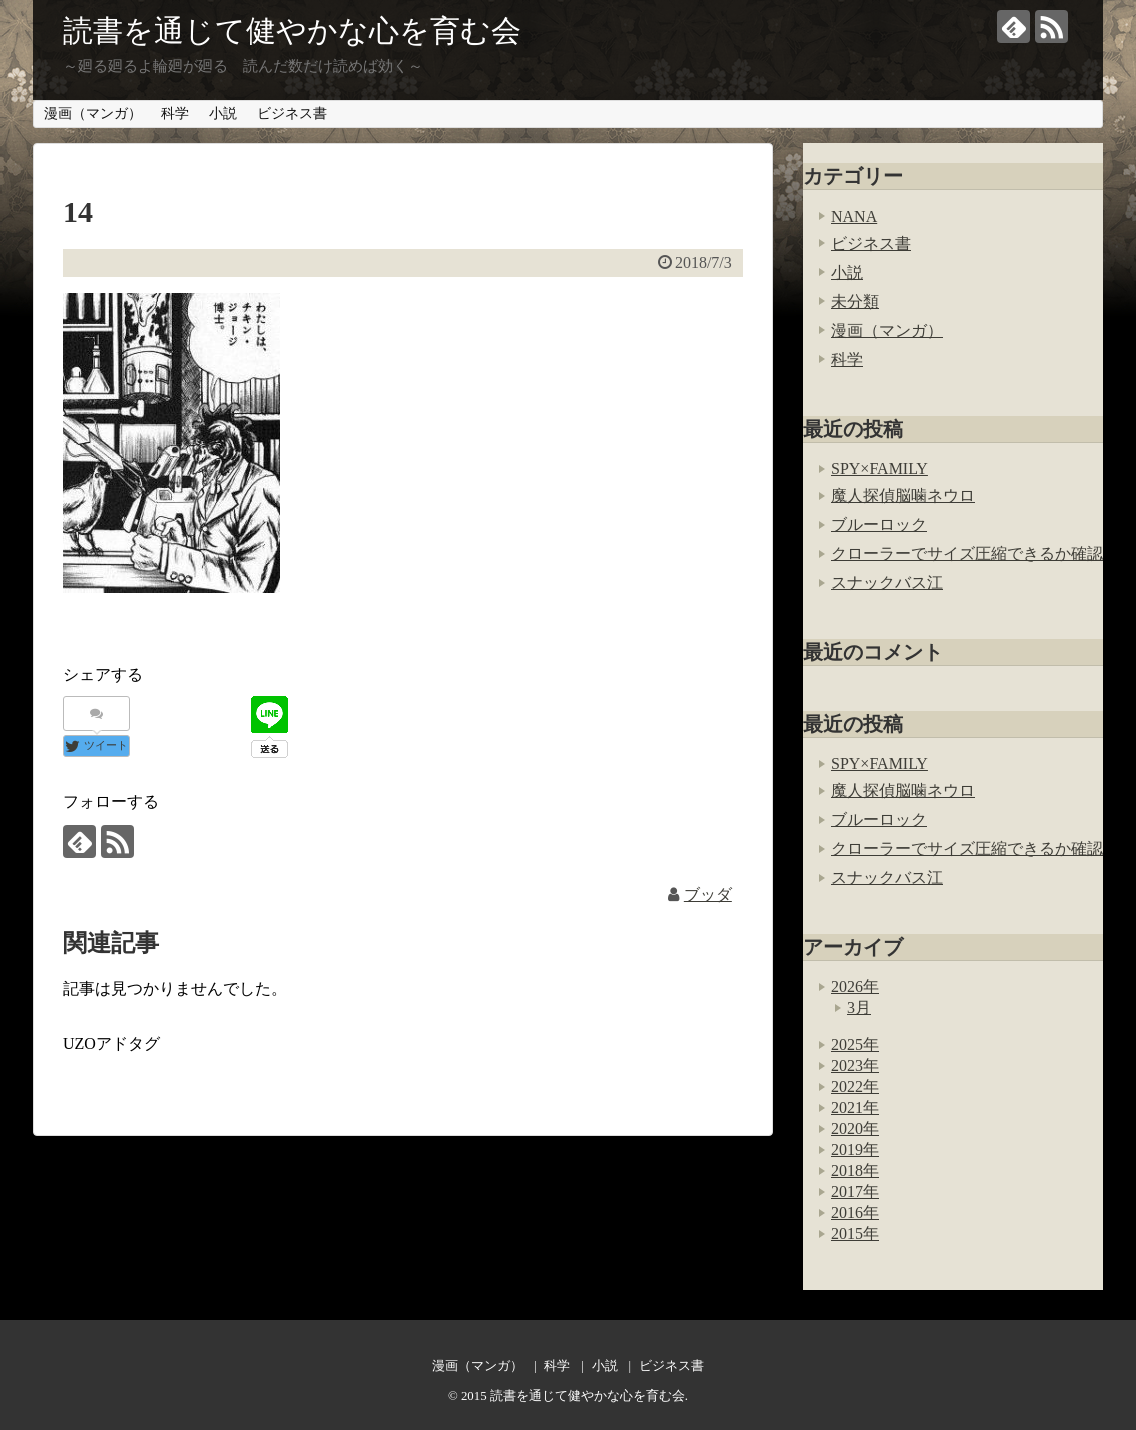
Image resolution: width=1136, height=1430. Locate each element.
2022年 (855, 1086)
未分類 (855, 301)
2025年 (855, 1044)
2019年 (855, 1149)
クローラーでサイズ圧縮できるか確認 (967, 553)
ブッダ (708, 894)
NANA (854, 216)
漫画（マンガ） (93, 113)
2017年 (855, 1191)
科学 (175, 113)
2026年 (855, 986)
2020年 (855, 1128)
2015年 (855, 1233)
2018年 (855, 1170)
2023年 (855, 1065)
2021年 (855, 1107)
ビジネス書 (292, 113)
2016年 (855, 1212)
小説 (223, 113)
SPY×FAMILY (879, 468)
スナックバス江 (887, 582)
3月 (859, 1007)
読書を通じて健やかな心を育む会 (292, 30)
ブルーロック (879, 524)
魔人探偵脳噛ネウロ (903, 495)
